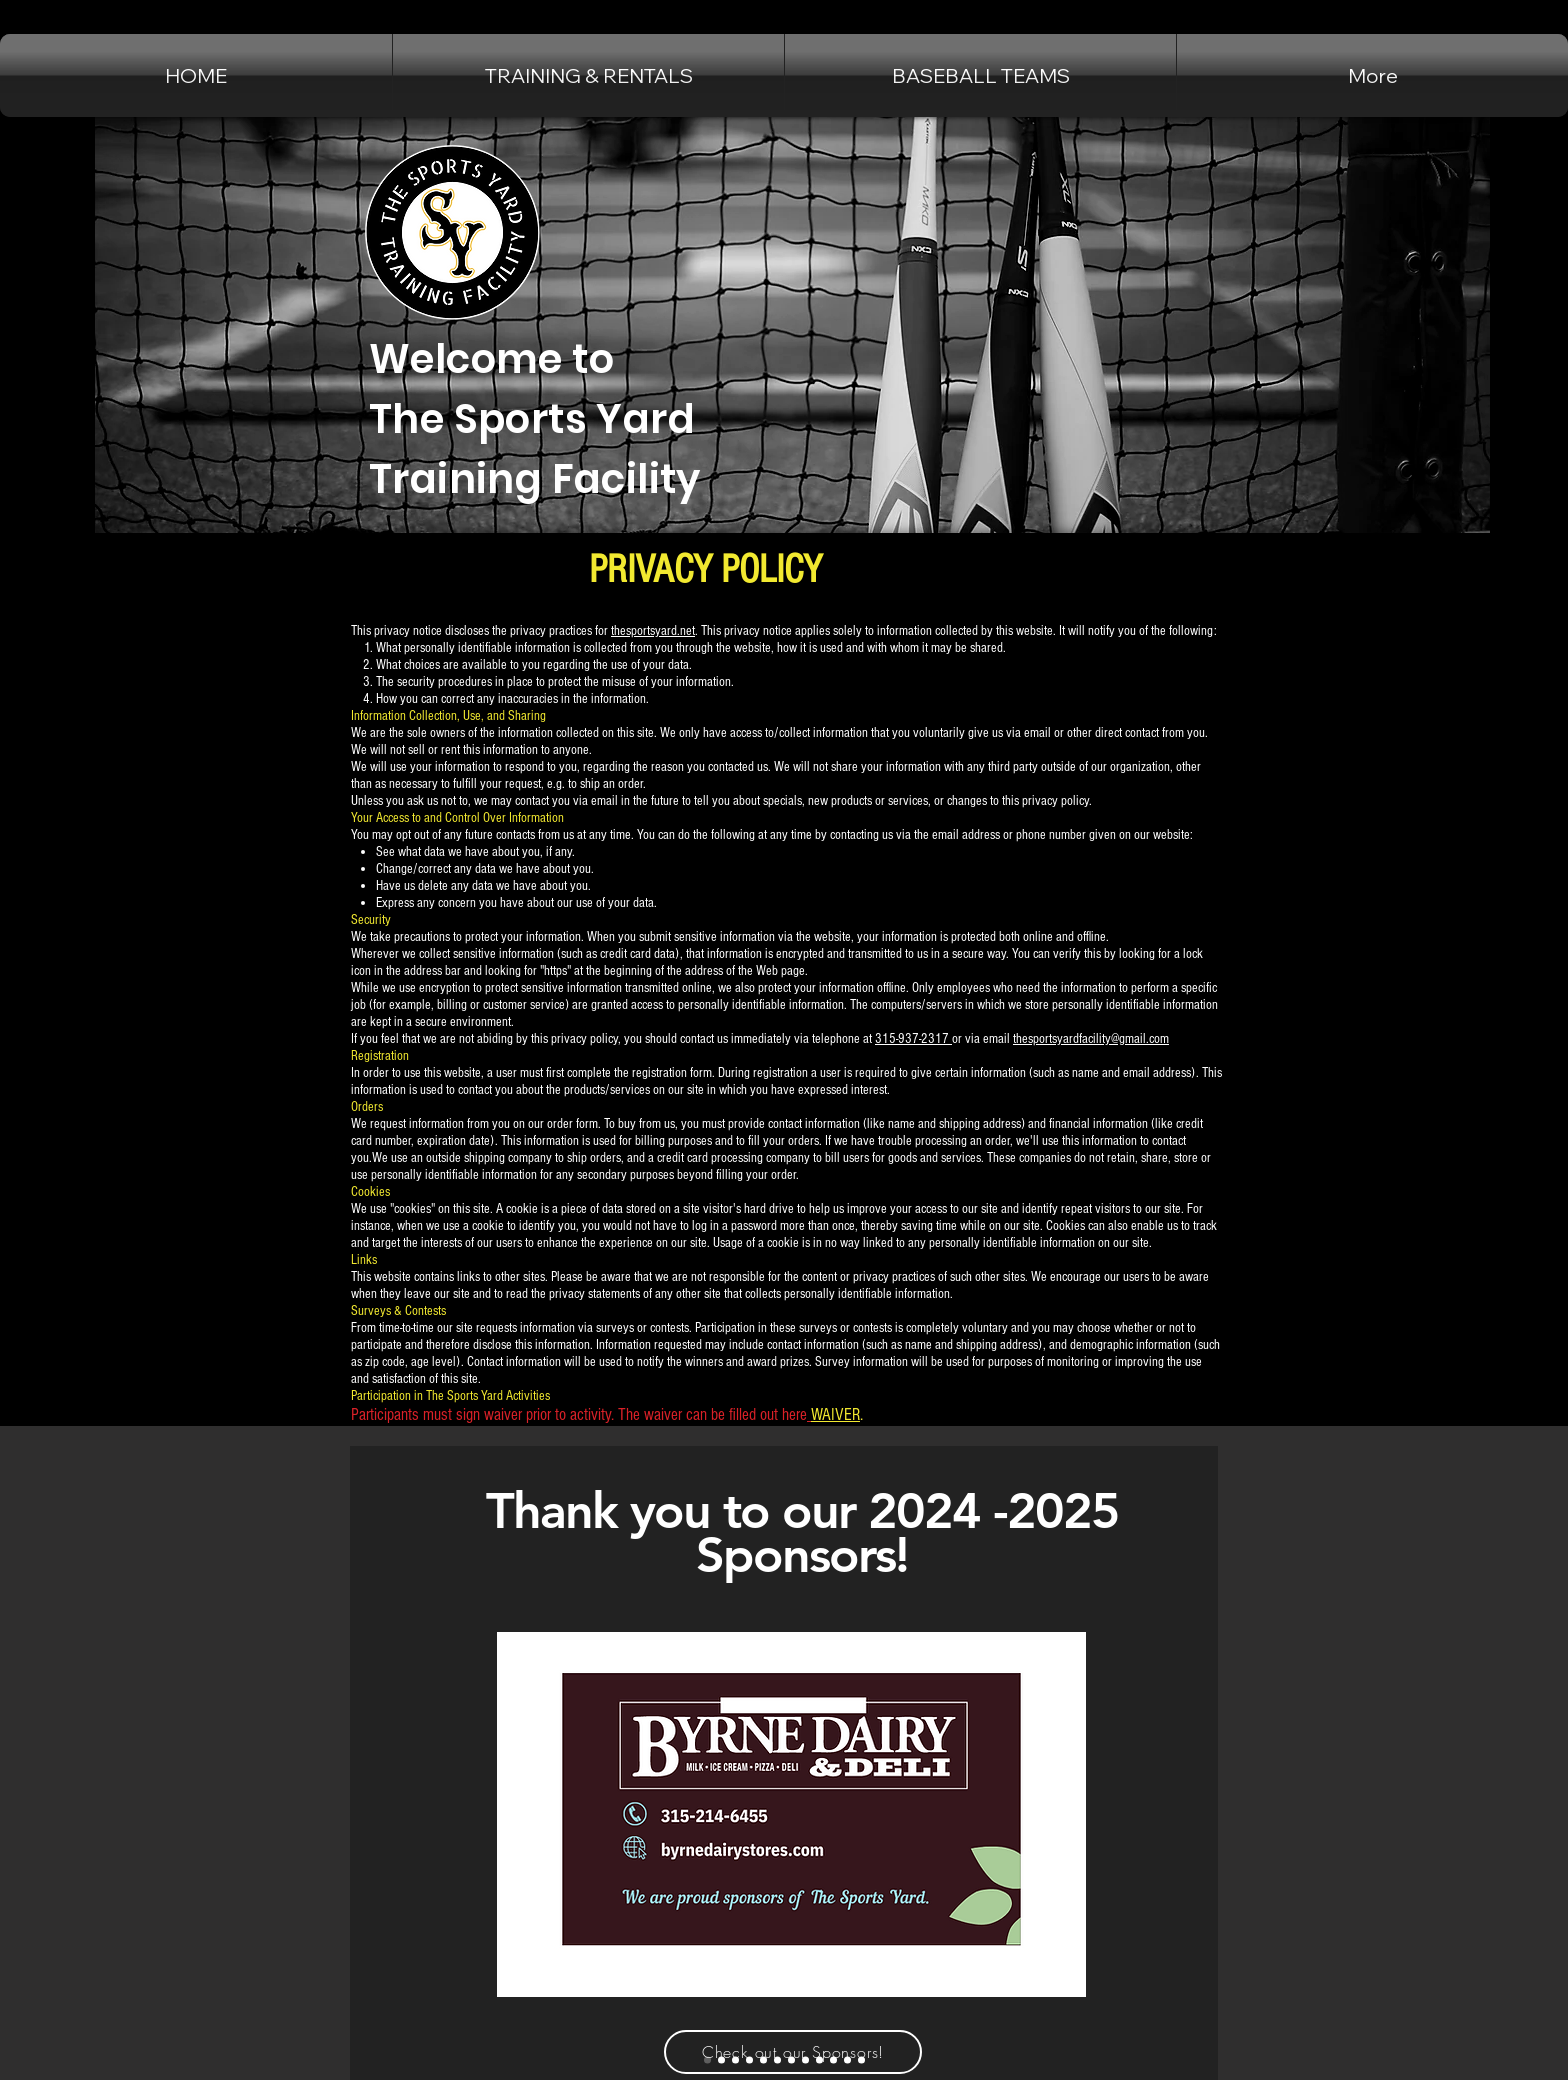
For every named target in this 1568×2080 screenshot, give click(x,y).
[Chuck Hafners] (805, 2060)
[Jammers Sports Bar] (721, 2060)
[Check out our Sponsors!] (793, 2052)
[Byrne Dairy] (707, 2060)
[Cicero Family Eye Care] (735, 2060)
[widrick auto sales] (763, 2060)
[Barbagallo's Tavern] (819, 2060)
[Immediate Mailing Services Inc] (861, 2060)
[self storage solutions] (847, 2060)
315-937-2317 (913, 1039)
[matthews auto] (777, 2060)
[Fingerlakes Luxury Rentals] (749, 2060)
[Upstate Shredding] (833, 2060)
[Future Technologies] (791, 2060)
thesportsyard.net (653, 631)
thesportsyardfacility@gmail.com (1091, 1039)
